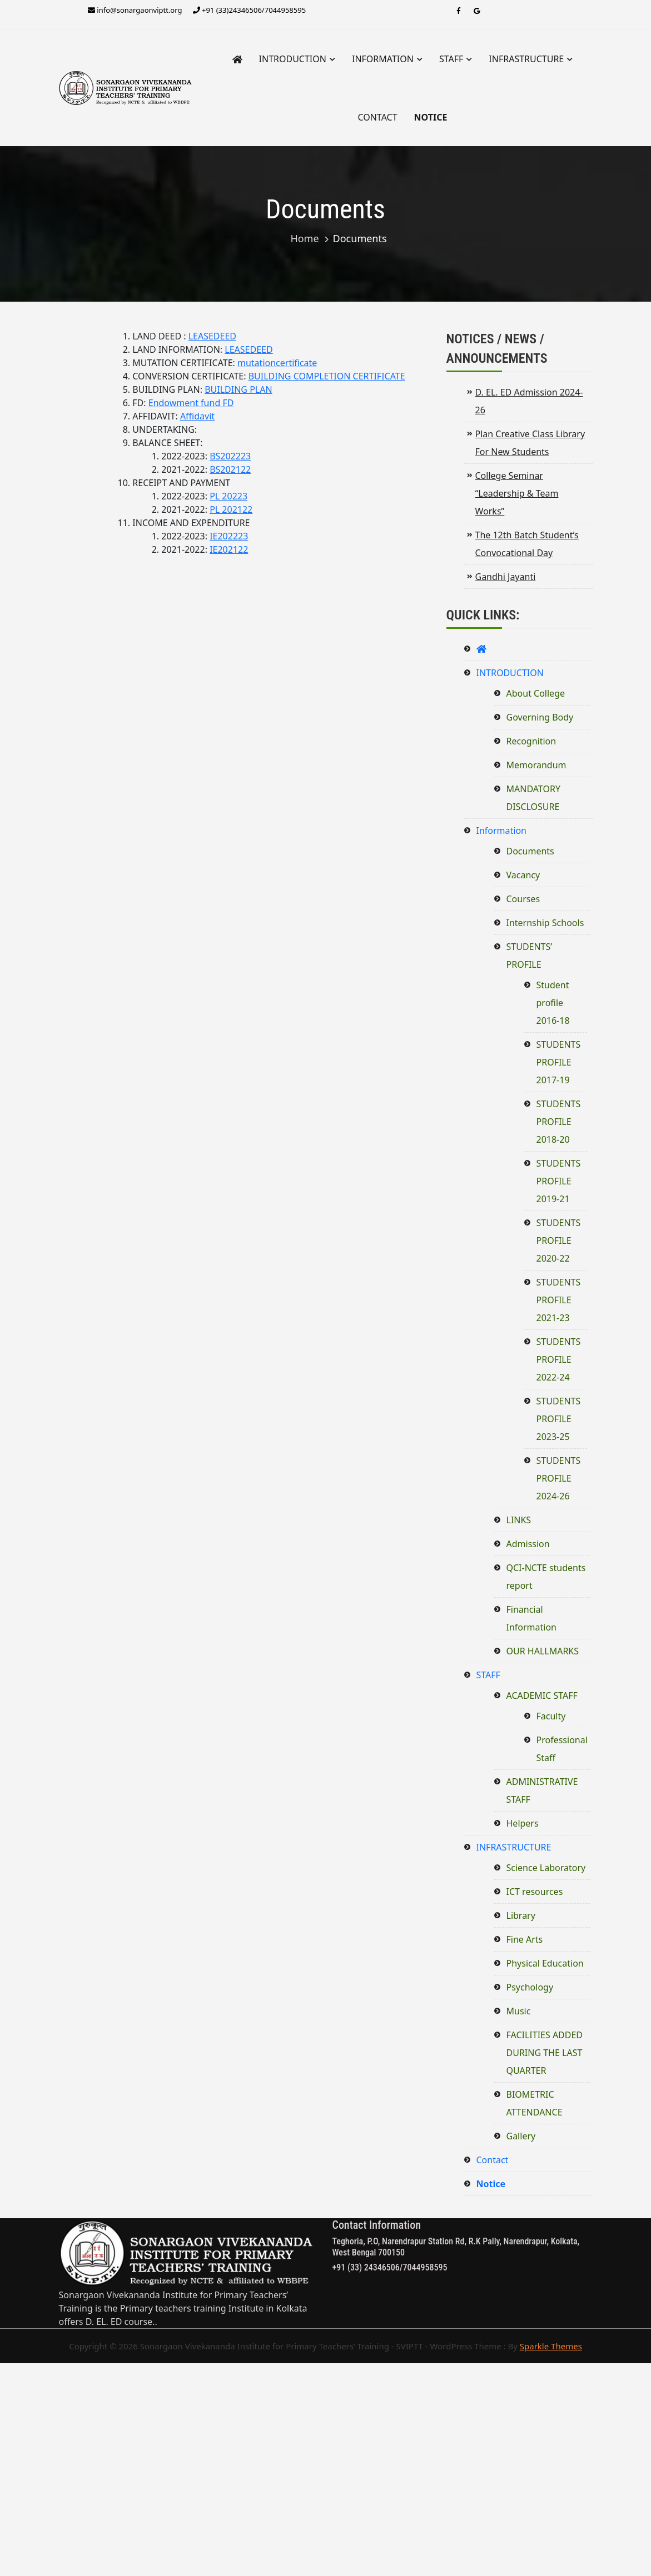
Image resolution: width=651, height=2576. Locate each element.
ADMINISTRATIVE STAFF (542, 1790)
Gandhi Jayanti (505, 577)
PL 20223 (228, 496)
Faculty (551, 1716)
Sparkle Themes (551, 2346)
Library (520, 1915)
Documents (530, 851)
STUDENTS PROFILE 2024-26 (558, 1478)
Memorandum (536, 765)
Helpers (522, 1823)
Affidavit (197, 416)
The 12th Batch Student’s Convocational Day (527, 544)
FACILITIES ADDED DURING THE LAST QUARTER (544, 2053)
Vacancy (523, 875)
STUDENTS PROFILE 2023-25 (558, 1419)
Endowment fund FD (191, 403)
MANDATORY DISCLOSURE (533, 798)
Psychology (530, 1987)
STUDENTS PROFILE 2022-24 (558, 1359)
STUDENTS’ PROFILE (529, 956)
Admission (528, 1544)
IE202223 (229, 536)
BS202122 (230, 469)
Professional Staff (562, 1749)
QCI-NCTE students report (546, 1577)
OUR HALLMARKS (542, 1651)
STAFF (451, 59)
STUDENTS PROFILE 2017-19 (558, 1062)
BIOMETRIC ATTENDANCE (534, 2103)
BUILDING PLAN (238, 389)
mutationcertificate (277, 363)
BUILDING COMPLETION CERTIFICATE (327, 376)
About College (535, 693)
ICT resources (534, 1891)
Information (383, 59)
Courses (523, 899)
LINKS (518, 1520)
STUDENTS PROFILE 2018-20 (558, 1122)
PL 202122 (231, 509)
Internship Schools (545, 923)
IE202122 (229, 549)
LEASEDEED (212, 336)
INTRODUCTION (292, 59)
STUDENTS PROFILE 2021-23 (558, 1300)
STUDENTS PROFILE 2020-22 (558, 1240)
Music (518, 2011)
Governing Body (540, 717)
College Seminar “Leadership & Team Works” (517, 493)
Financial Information (531, 1618)
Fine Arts (524, 1939)
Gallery (521, 2136)
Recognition (531, 741)
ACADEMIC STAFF (542, 1695)
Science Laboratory (546, 1868)
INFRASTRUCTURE (526, 59)
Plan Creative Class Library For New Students (530, 443)
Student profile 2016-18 (553, 1003)
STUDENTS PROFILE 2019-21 (558, 1181)
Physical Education (545, 1963)
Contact (377, 117)
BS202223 (230, 456)
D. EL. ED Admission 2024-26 (529, 401)
